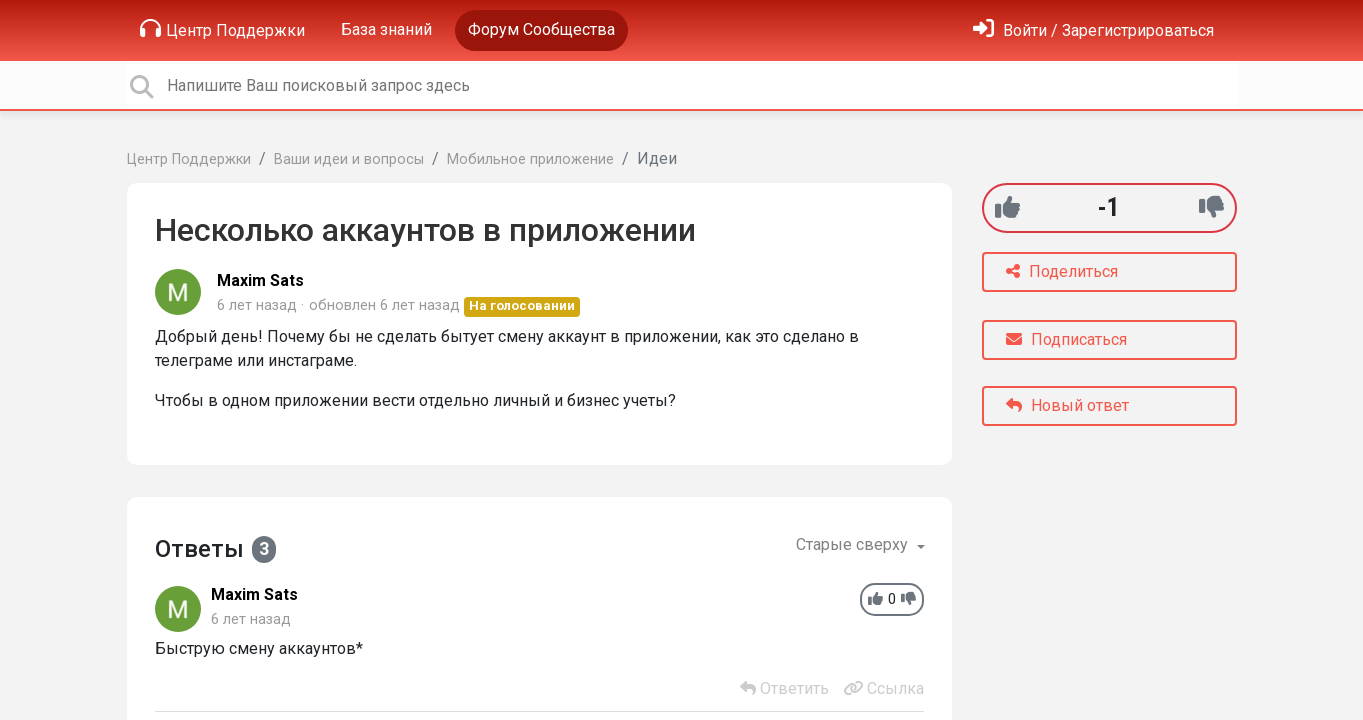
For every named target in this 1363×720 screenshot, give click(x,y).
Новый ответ (1067, 405)
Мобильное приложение (530, 159)
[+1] (1007, 207)
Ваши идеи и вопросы (349, 159)
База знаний (386, 29)
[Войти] (1093, 30)
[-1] (1211, 207)
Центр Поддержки (222, 29)
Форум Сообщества (541, 29)
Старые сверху (854, 544)
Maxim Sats (260, 280)
